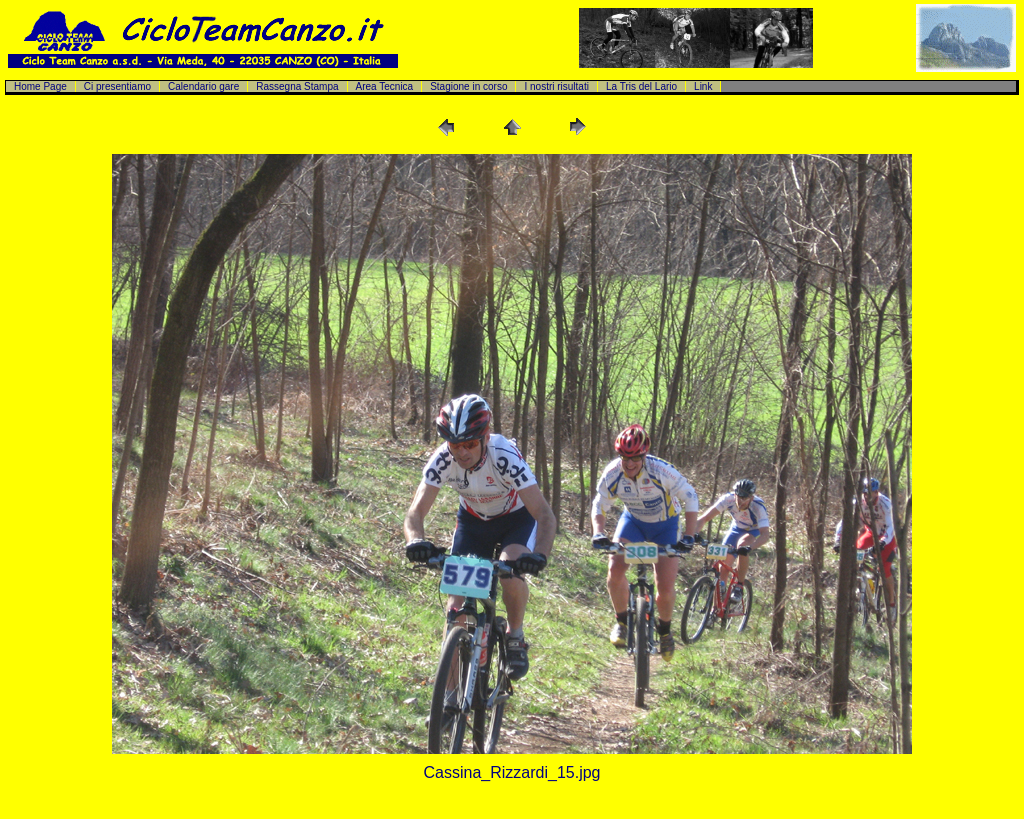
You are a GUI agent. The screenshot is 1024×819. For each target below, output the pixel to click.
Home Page (40, 86)
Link (703, 86)
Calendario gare (203, 86)
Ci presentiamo (117, 86)
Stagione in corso (468, 86)
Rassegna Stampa (297, 86)
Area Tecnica (385, 86)
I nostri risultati (556, 86)
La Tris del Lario (641, 86)
